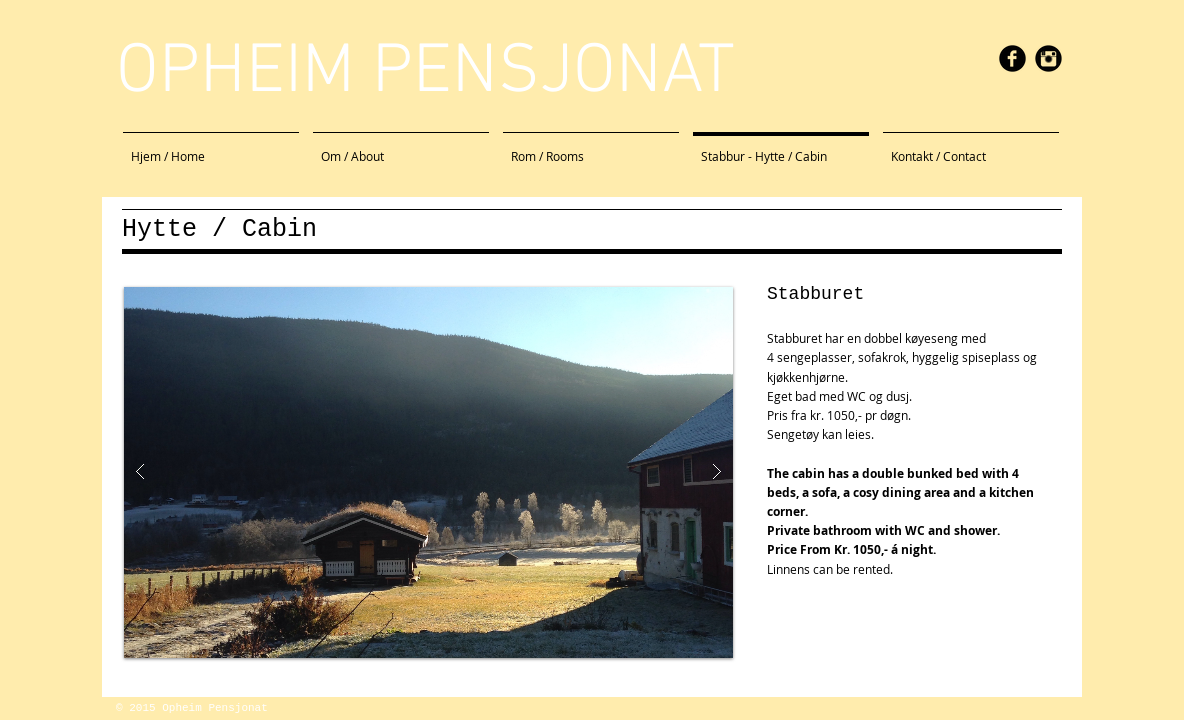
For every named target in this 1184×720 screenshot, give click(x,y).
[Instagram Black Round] (1048, 58)
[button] (428, 472)
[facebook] (1012, 58)
